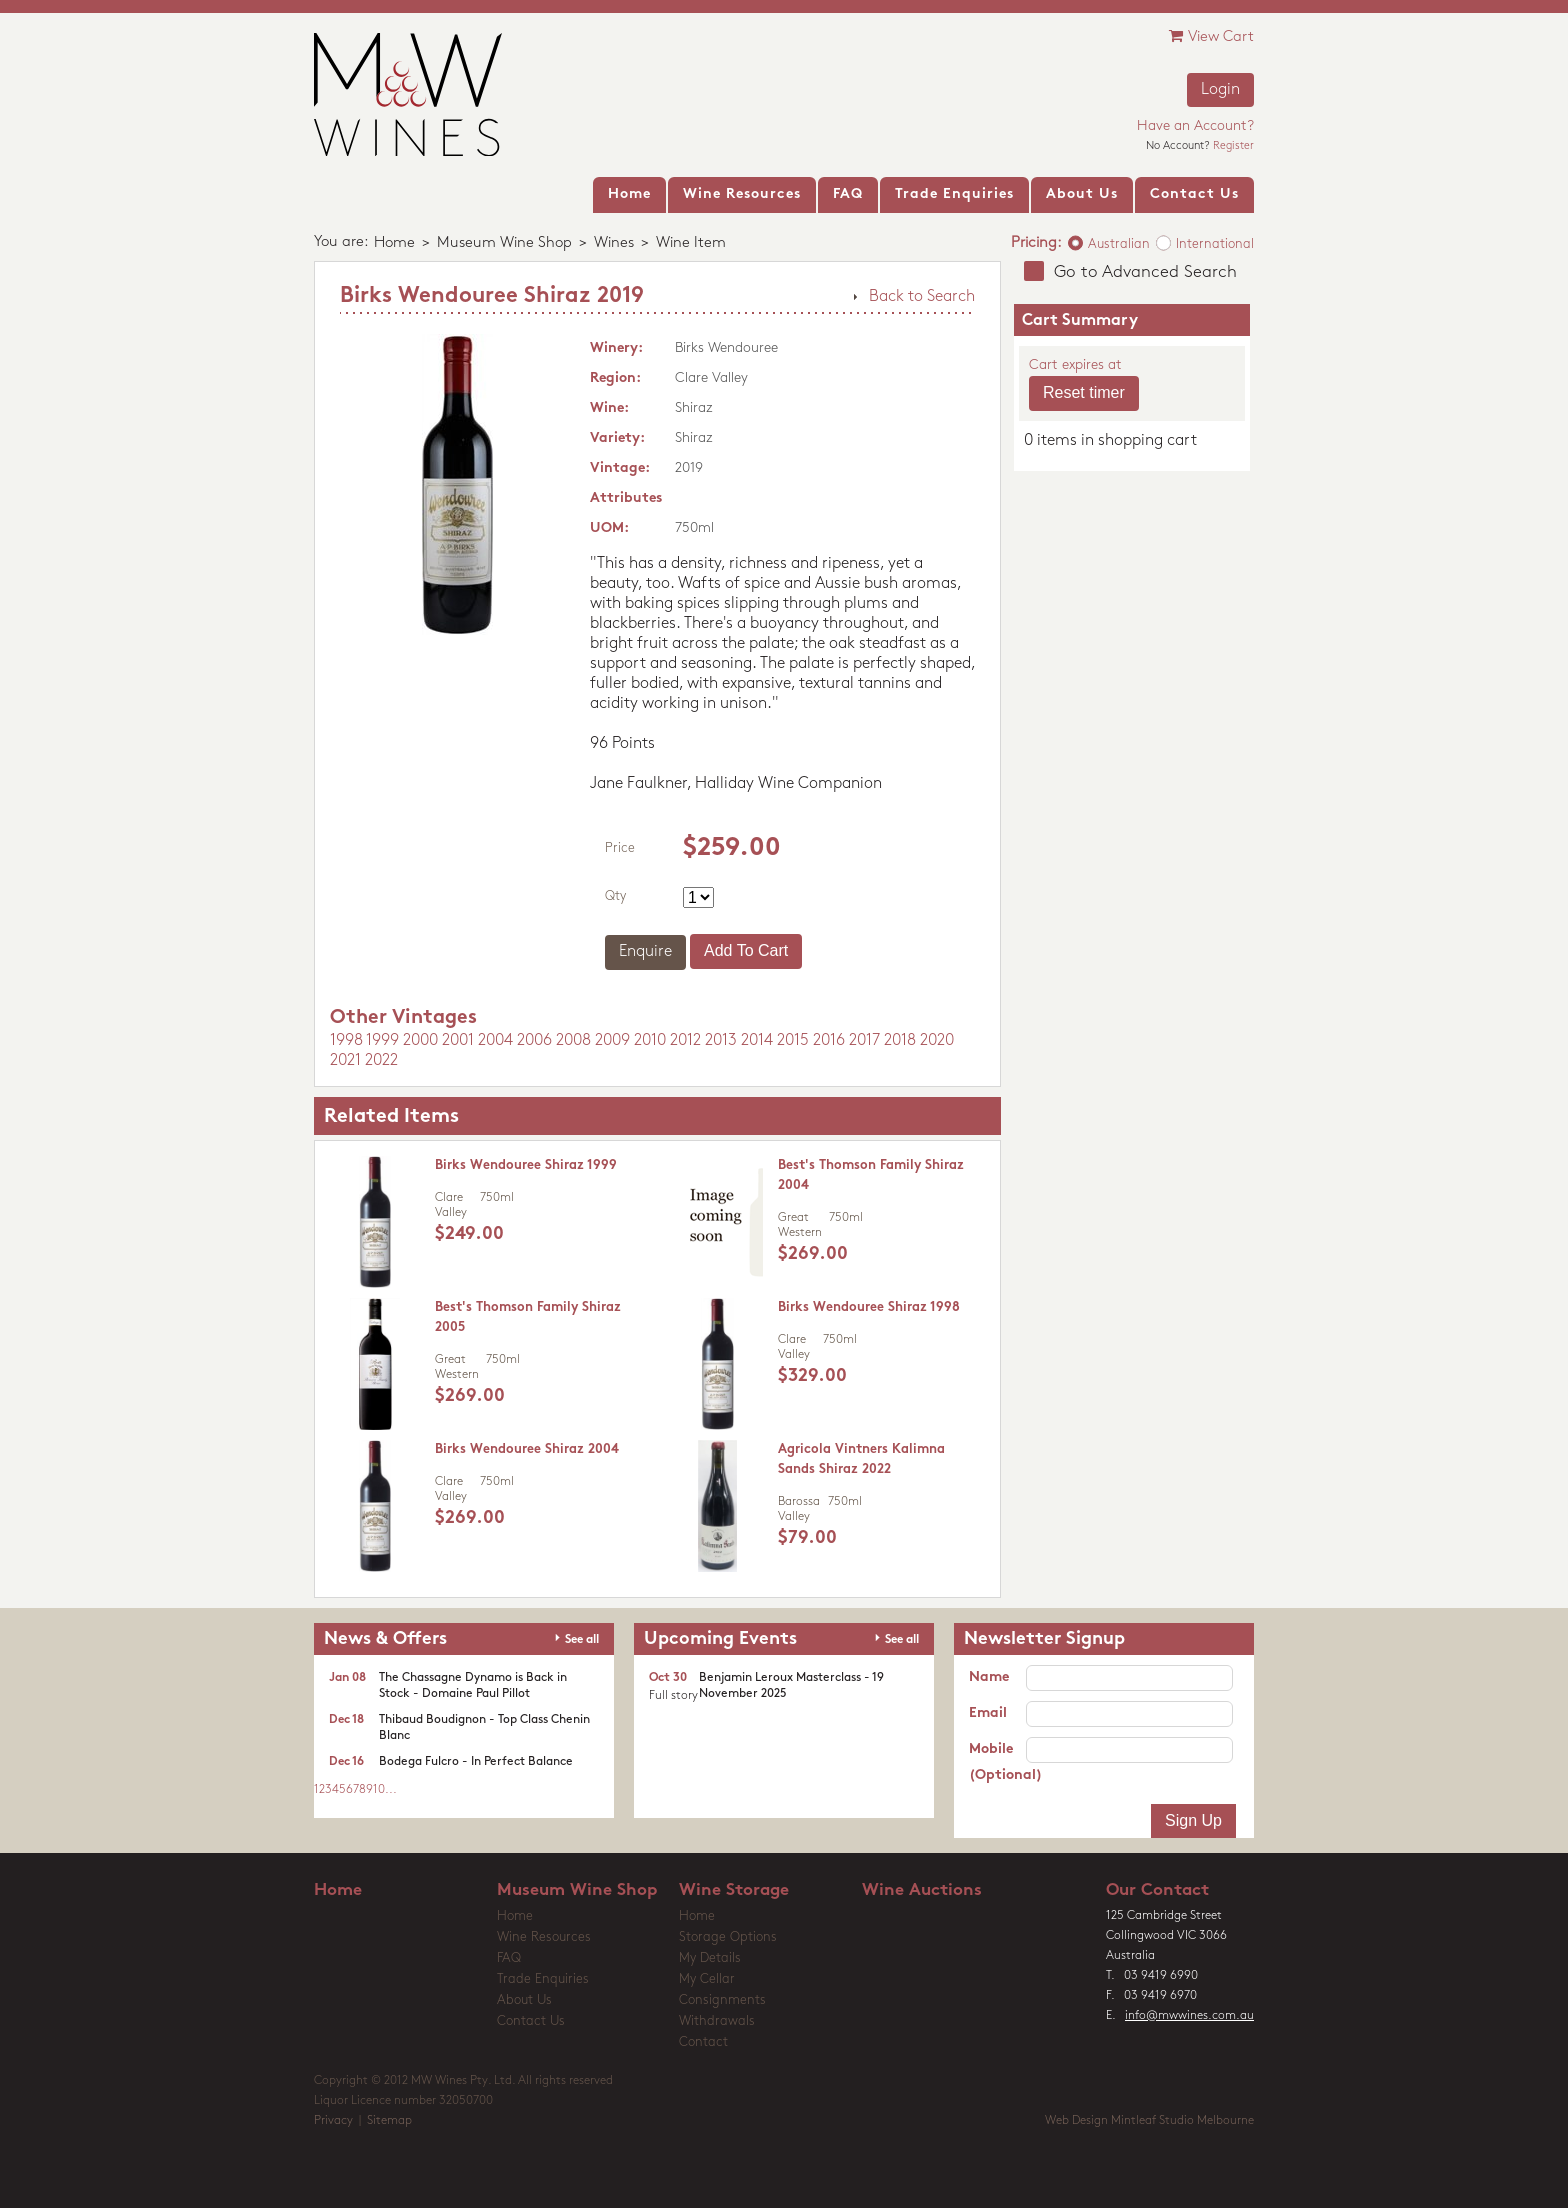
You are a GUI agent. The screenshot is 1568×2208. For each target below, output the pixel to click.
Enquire (645, 952)
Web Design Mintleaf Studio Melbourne (1149, 2121)
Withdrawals (717, 2021)
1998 (346, 1041)
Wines (614, 243)
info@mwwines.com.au (1189, 2016)
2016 (829, 1041)
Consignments (722, 2000)
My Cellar (707, 1979)
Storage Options (728, 1937)
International (1215, 244)
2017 (864, 1041)
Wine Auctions (922, 1890)
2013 (721, 1041)
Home (394, 243)
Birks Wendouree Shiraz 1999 (526, 1165)
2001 (458, 1041)
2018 (900, 1041)
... (391, 1790)
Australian (1119, 244)
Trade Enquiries (543, 1979)
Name (989, 1677)
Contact (703, 2042)
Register (1233, 146)
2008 (573, 1041)
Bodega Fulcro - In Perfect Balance (476, 1762)
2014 (757, 1041)
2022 (381, 1061)
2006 (534, 1041)
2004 (495, 1041)
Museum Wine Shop (504, 243)
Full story (673, 1696)
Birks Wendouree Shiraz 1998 (869, 1307)
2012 (685, 1041)
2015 (793, 1041)
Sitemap (389, 2121)
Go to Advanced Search (1145, 272)
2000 (420, 1041)
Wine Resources (544, 1937)
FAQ (509, 1958)
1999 (382, 1041)
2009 (612, 1041)
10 (379, 1790)
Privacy (333, 2121)
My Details (710, 1958)
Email (988, 1713)
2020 (937, 1041)
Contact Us (531, 2021)
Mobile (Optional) (997, 1762)
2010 (650, 1041)
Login (1220, 90)
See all (582, 1640)
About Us (524, 2000)
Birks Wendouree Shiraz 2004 (527, 1449)
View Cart (1211, 36)
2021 (345, 1061)
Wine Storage (734, 1890)
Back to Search (922, 297)
